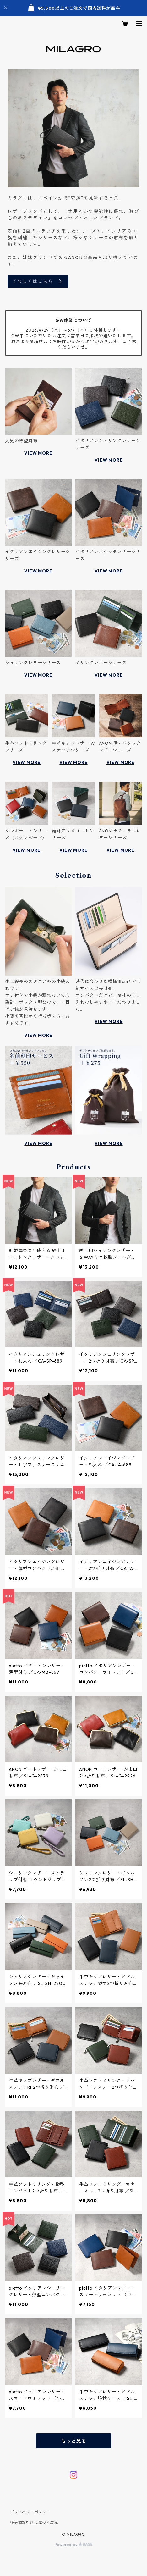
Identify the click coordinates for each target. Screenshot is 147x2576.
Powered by (74, 2544)
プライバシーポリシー (30, 2512)
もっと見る (73, 2441)
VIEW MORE (38, 453)
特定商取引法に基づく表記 (34, 2522)
